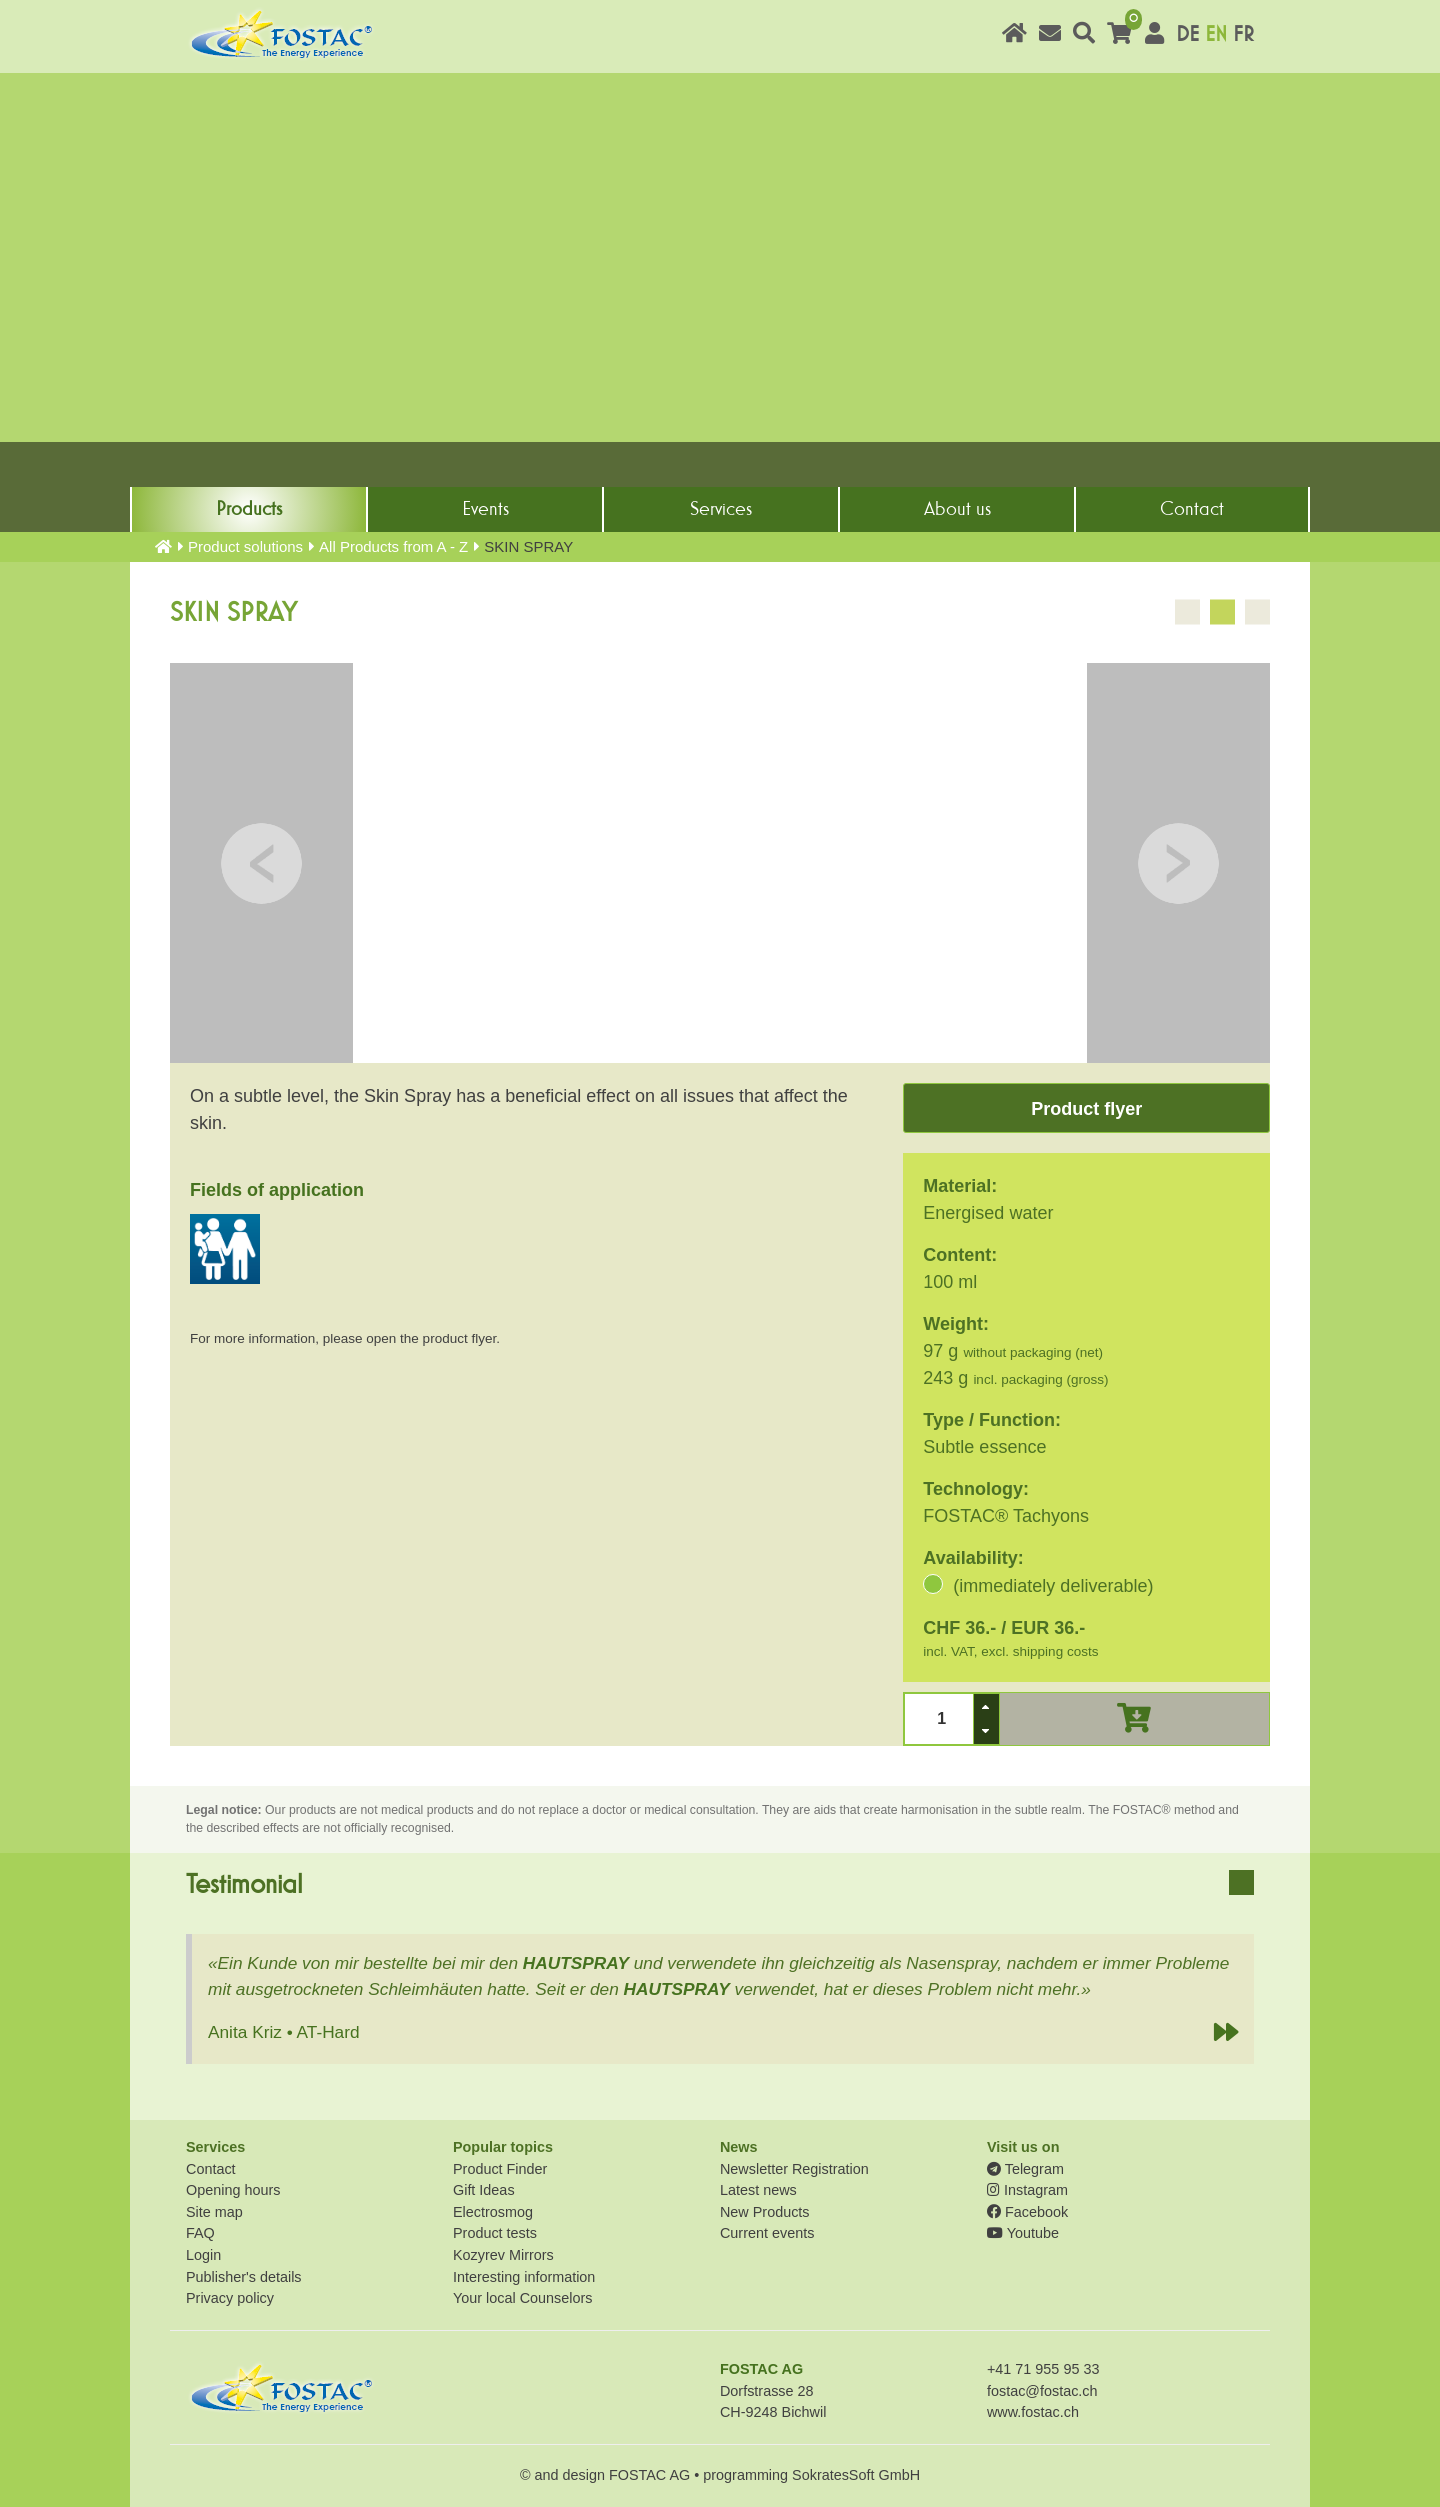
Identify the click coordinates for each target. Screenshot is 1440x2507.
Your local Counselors (522, 2298)
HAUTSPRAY (576, 1963)
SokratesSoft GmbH (856, 2475)
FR (1243, 34)
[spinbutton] (939, 1718)
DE (1187, 34)
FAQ (200, 2233)
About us (957, 509)
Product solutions (245, 546)
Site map (214, 2212)
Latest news (758, 2190)
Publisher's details (244, 2277)
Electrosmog (493, 2212)
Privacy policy (230, 2298)
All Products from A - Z (393, 546)
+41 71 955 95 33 (1043, 2369)
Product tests (495, 2233)
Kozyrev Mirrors (503, 2255)
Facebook (1027, 2212)
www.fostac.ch (1033, 2412)
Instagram (1027, 2190)
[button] (986, 1706)
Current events (767, 2233)
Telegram (1025, 2169)
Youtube (1023, 2233)
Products (249, 509)
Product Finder (500, 2169)
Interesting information (524, 2277)
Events (485, 509)
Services (721, 509)
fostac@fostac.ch (1042, 2391)
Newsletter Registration (794, 2169)
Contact (1192, 509)
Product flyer (1086, 1109)
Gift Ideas (484, 2190)
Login (203, 2255)
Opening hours (233, 2190)
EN (1216, 34)
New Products (765, 2212)
